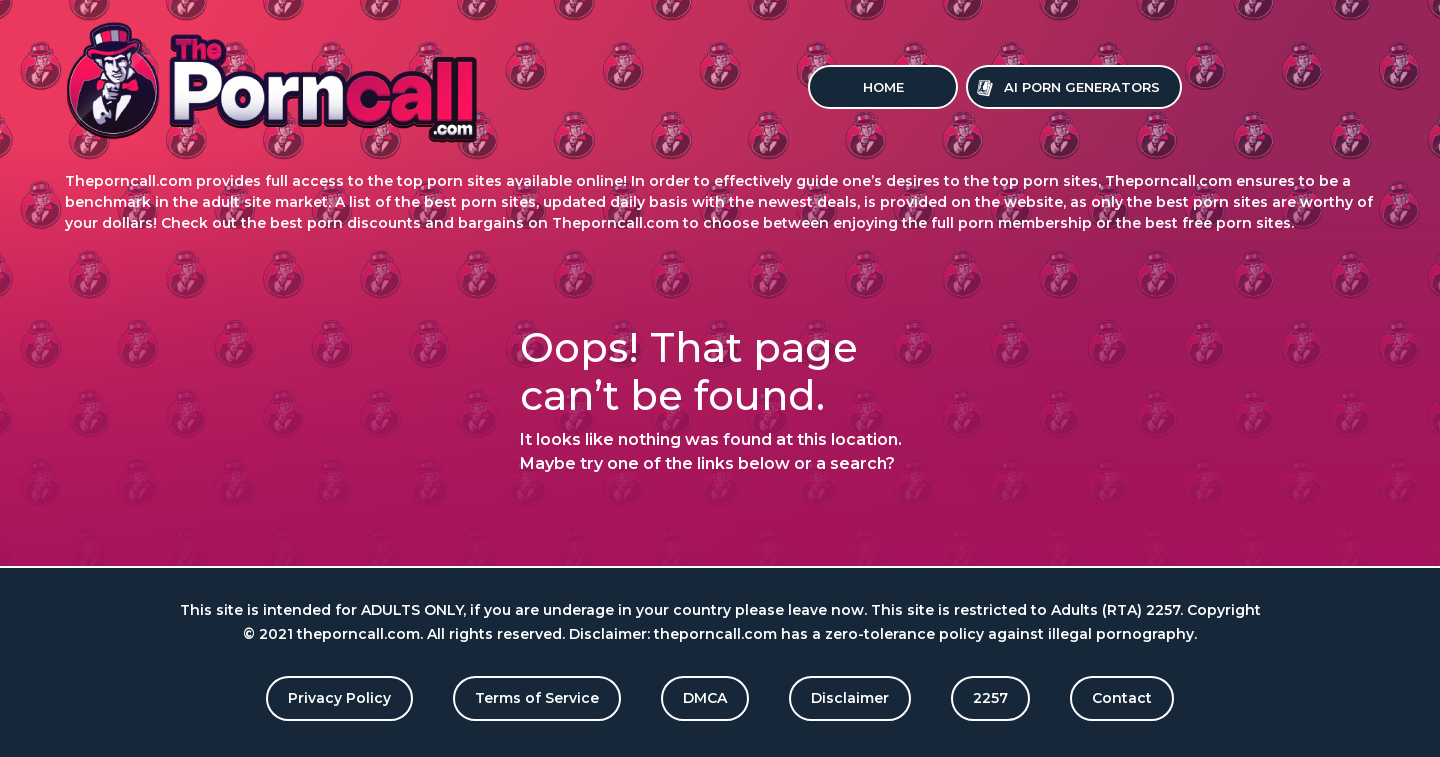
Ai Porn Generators (1082, 87)
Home (883, 87)
